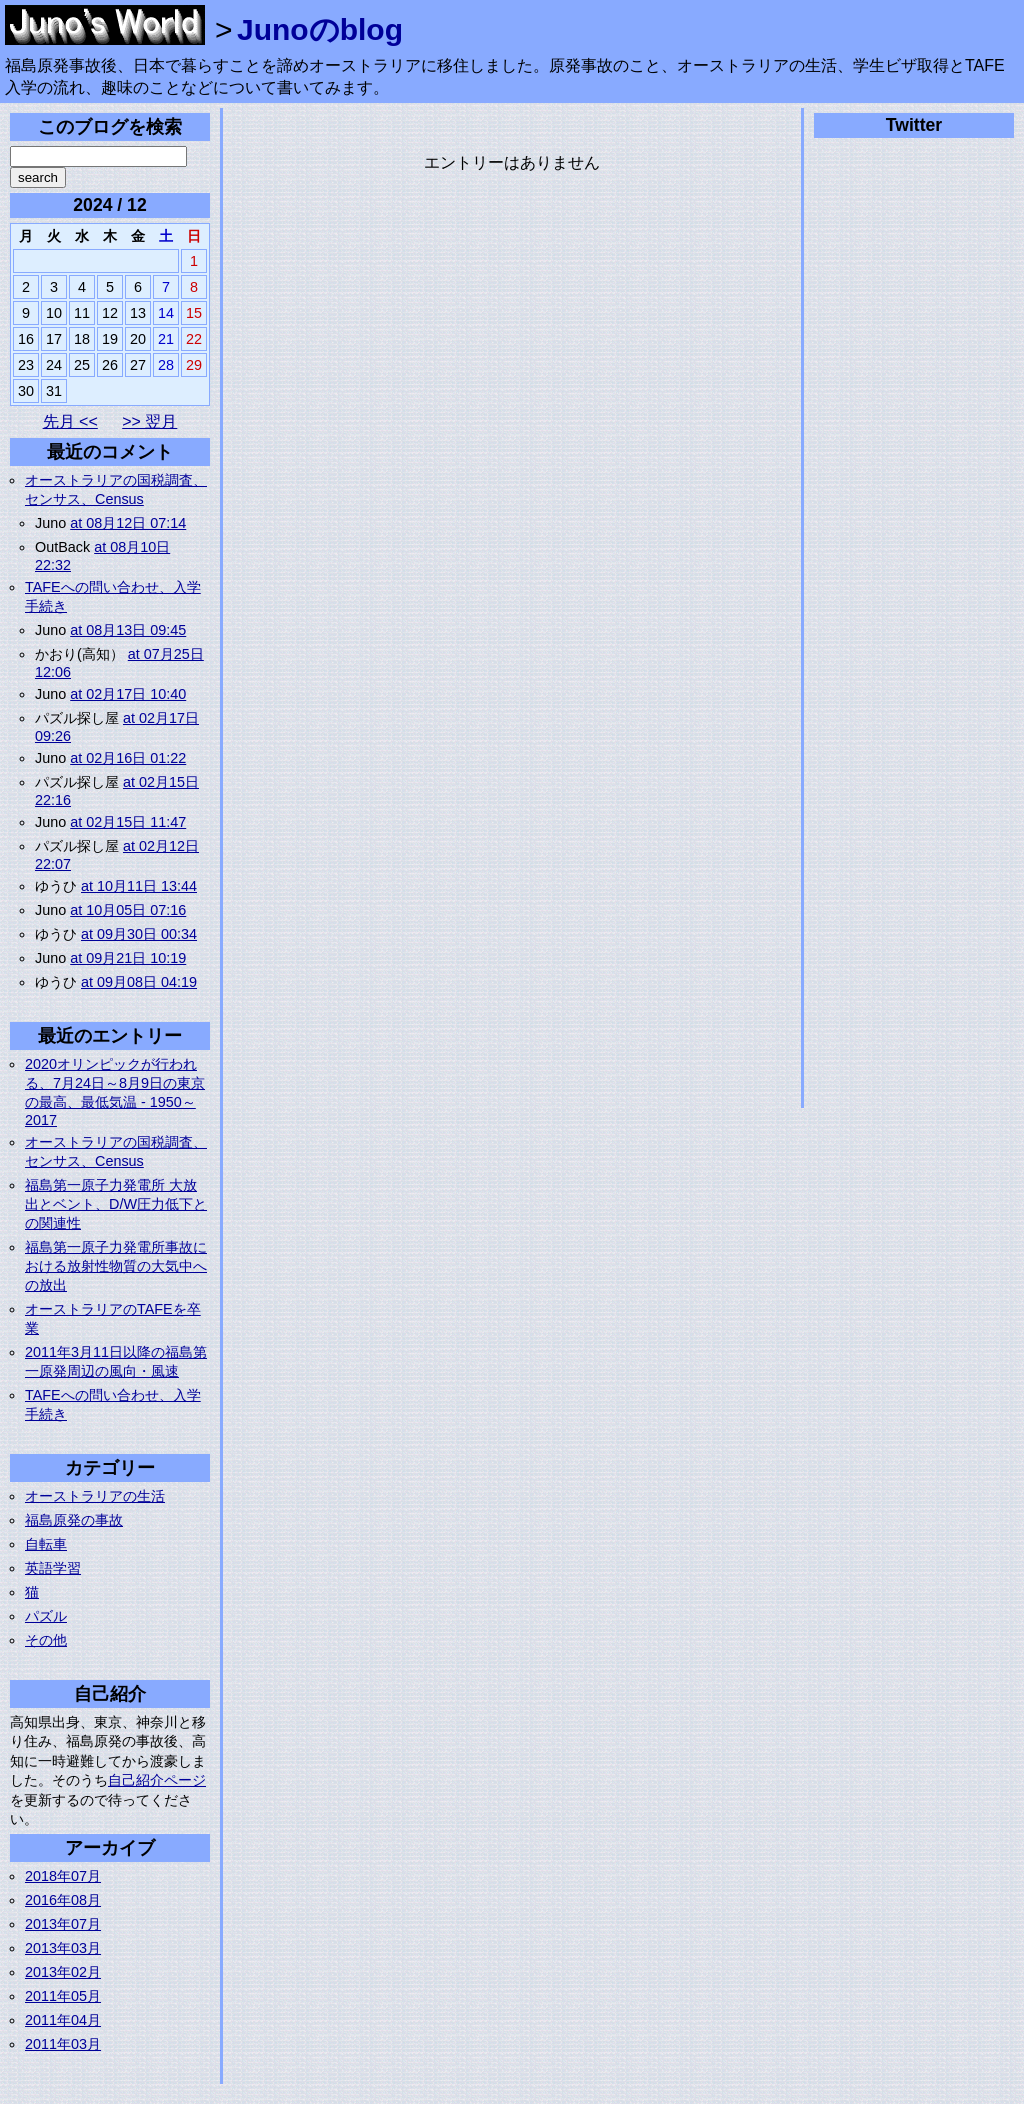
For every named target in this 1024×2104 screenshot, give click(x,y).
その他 (46, 1640)
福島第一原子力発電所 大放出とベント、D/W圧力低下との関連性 (116, 1204)
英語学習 (53, 1568)
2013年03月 (63, 1948)
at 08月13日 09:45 (128, 630)
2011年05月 (63, 1996)
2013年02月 (63, 1972)
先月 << (70, 421)
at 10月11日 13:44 (139, 886)
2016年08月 (63, 1900)
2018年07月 (63, 1876)
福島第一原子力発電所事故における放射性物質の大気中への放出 (116, 1266)
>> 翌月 (149, 421)
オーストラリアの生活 (95, 1496)
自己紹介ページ (157, 1780)
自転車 (46, 1544)
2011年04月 (63, 2020)
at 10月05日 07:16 (128, 910)
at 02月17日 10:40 (128, 694)
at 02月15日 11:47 (128, 822)
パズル (46, 1616)
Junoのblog (320, 29)
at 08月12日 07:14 (128, 523)
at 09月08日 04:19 (139, 982)
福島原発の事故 (74, 1520)
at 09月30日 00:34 (139, 934)
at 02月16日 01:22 (128, 758)
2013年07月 (63, 1924)
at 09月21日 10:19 (128, 958)
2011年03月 (63, 2044)
